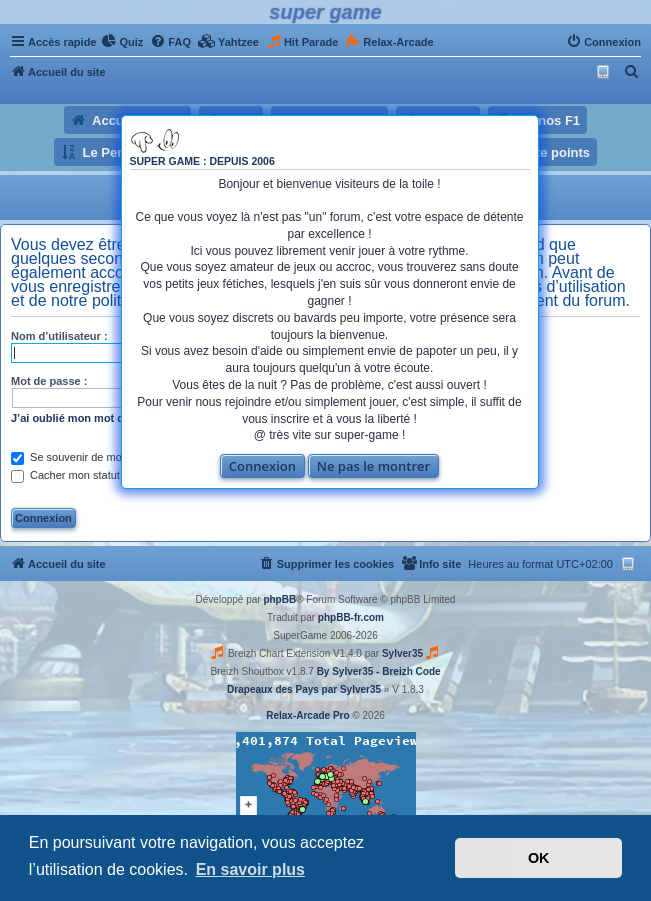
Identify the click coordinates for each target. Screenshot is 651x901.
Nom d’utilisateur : (59, 336)
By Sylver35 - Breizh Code (379, 671)
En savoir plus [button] (250, 869)
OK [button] (539, 858)
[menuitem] (122, 42)
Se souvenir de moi (67, 457)
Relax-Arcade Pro (307, 715)
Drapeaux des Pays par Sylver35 (304, 689)
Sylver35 (402, 653)
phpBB (279, 599)
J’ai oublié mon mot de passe (87, 418)
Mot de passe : (49, 381)
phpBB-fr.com (351, 617)
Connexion (262, 466)
